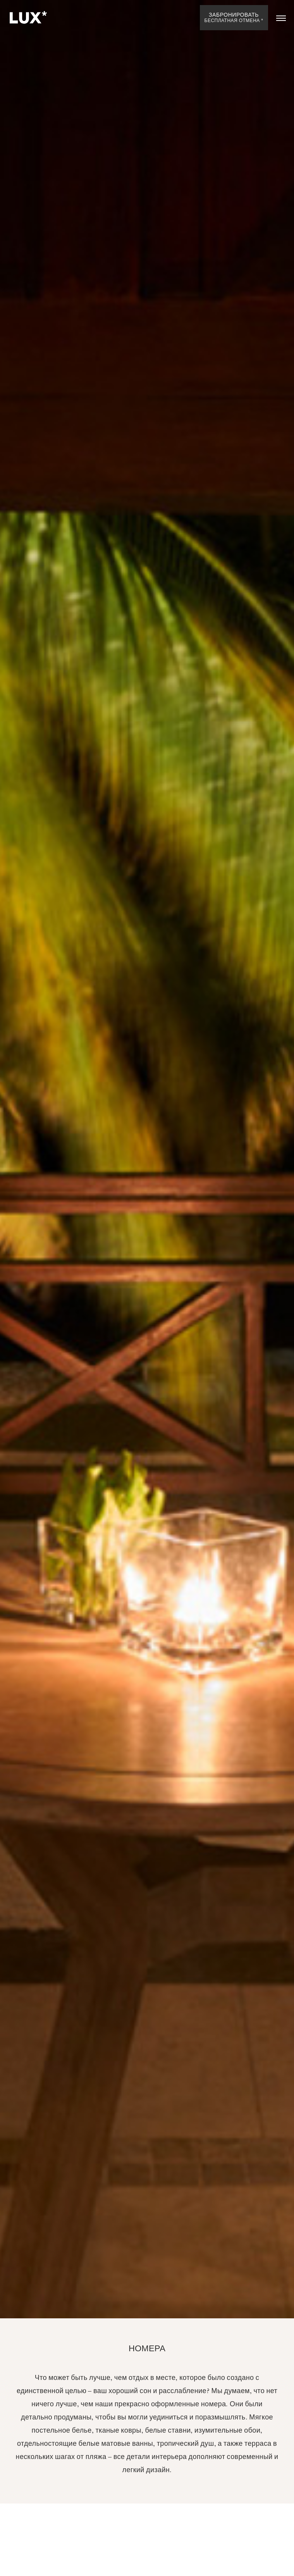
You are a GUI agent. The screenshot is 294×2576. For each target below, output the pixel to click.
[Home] (27, 18)
